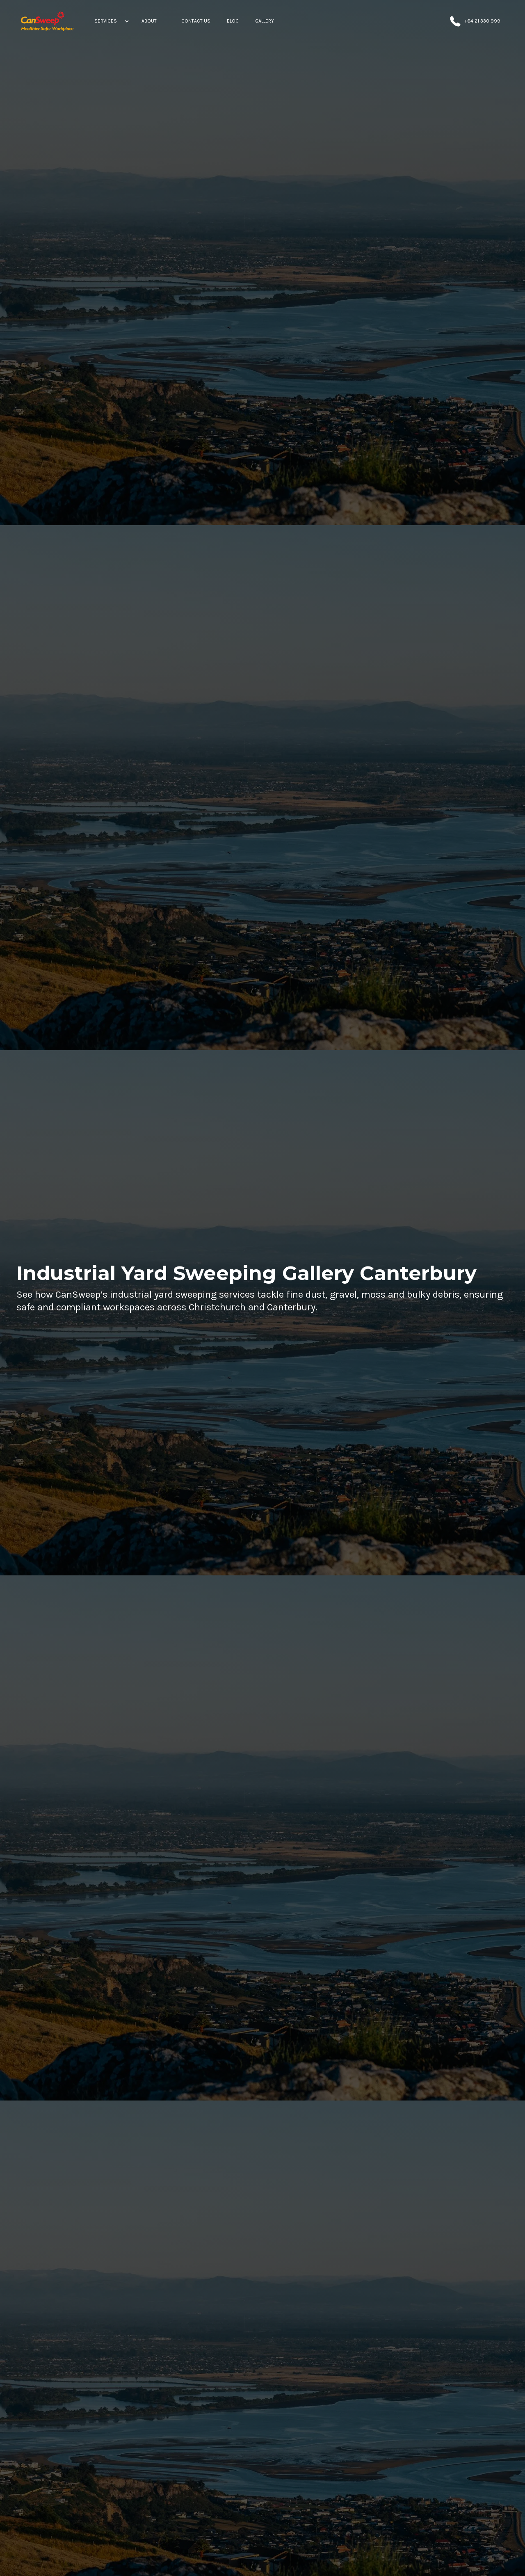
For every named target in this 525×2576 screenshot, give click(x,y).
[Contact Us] (196, 21)
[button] (109, 21)
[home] (47, 21)
